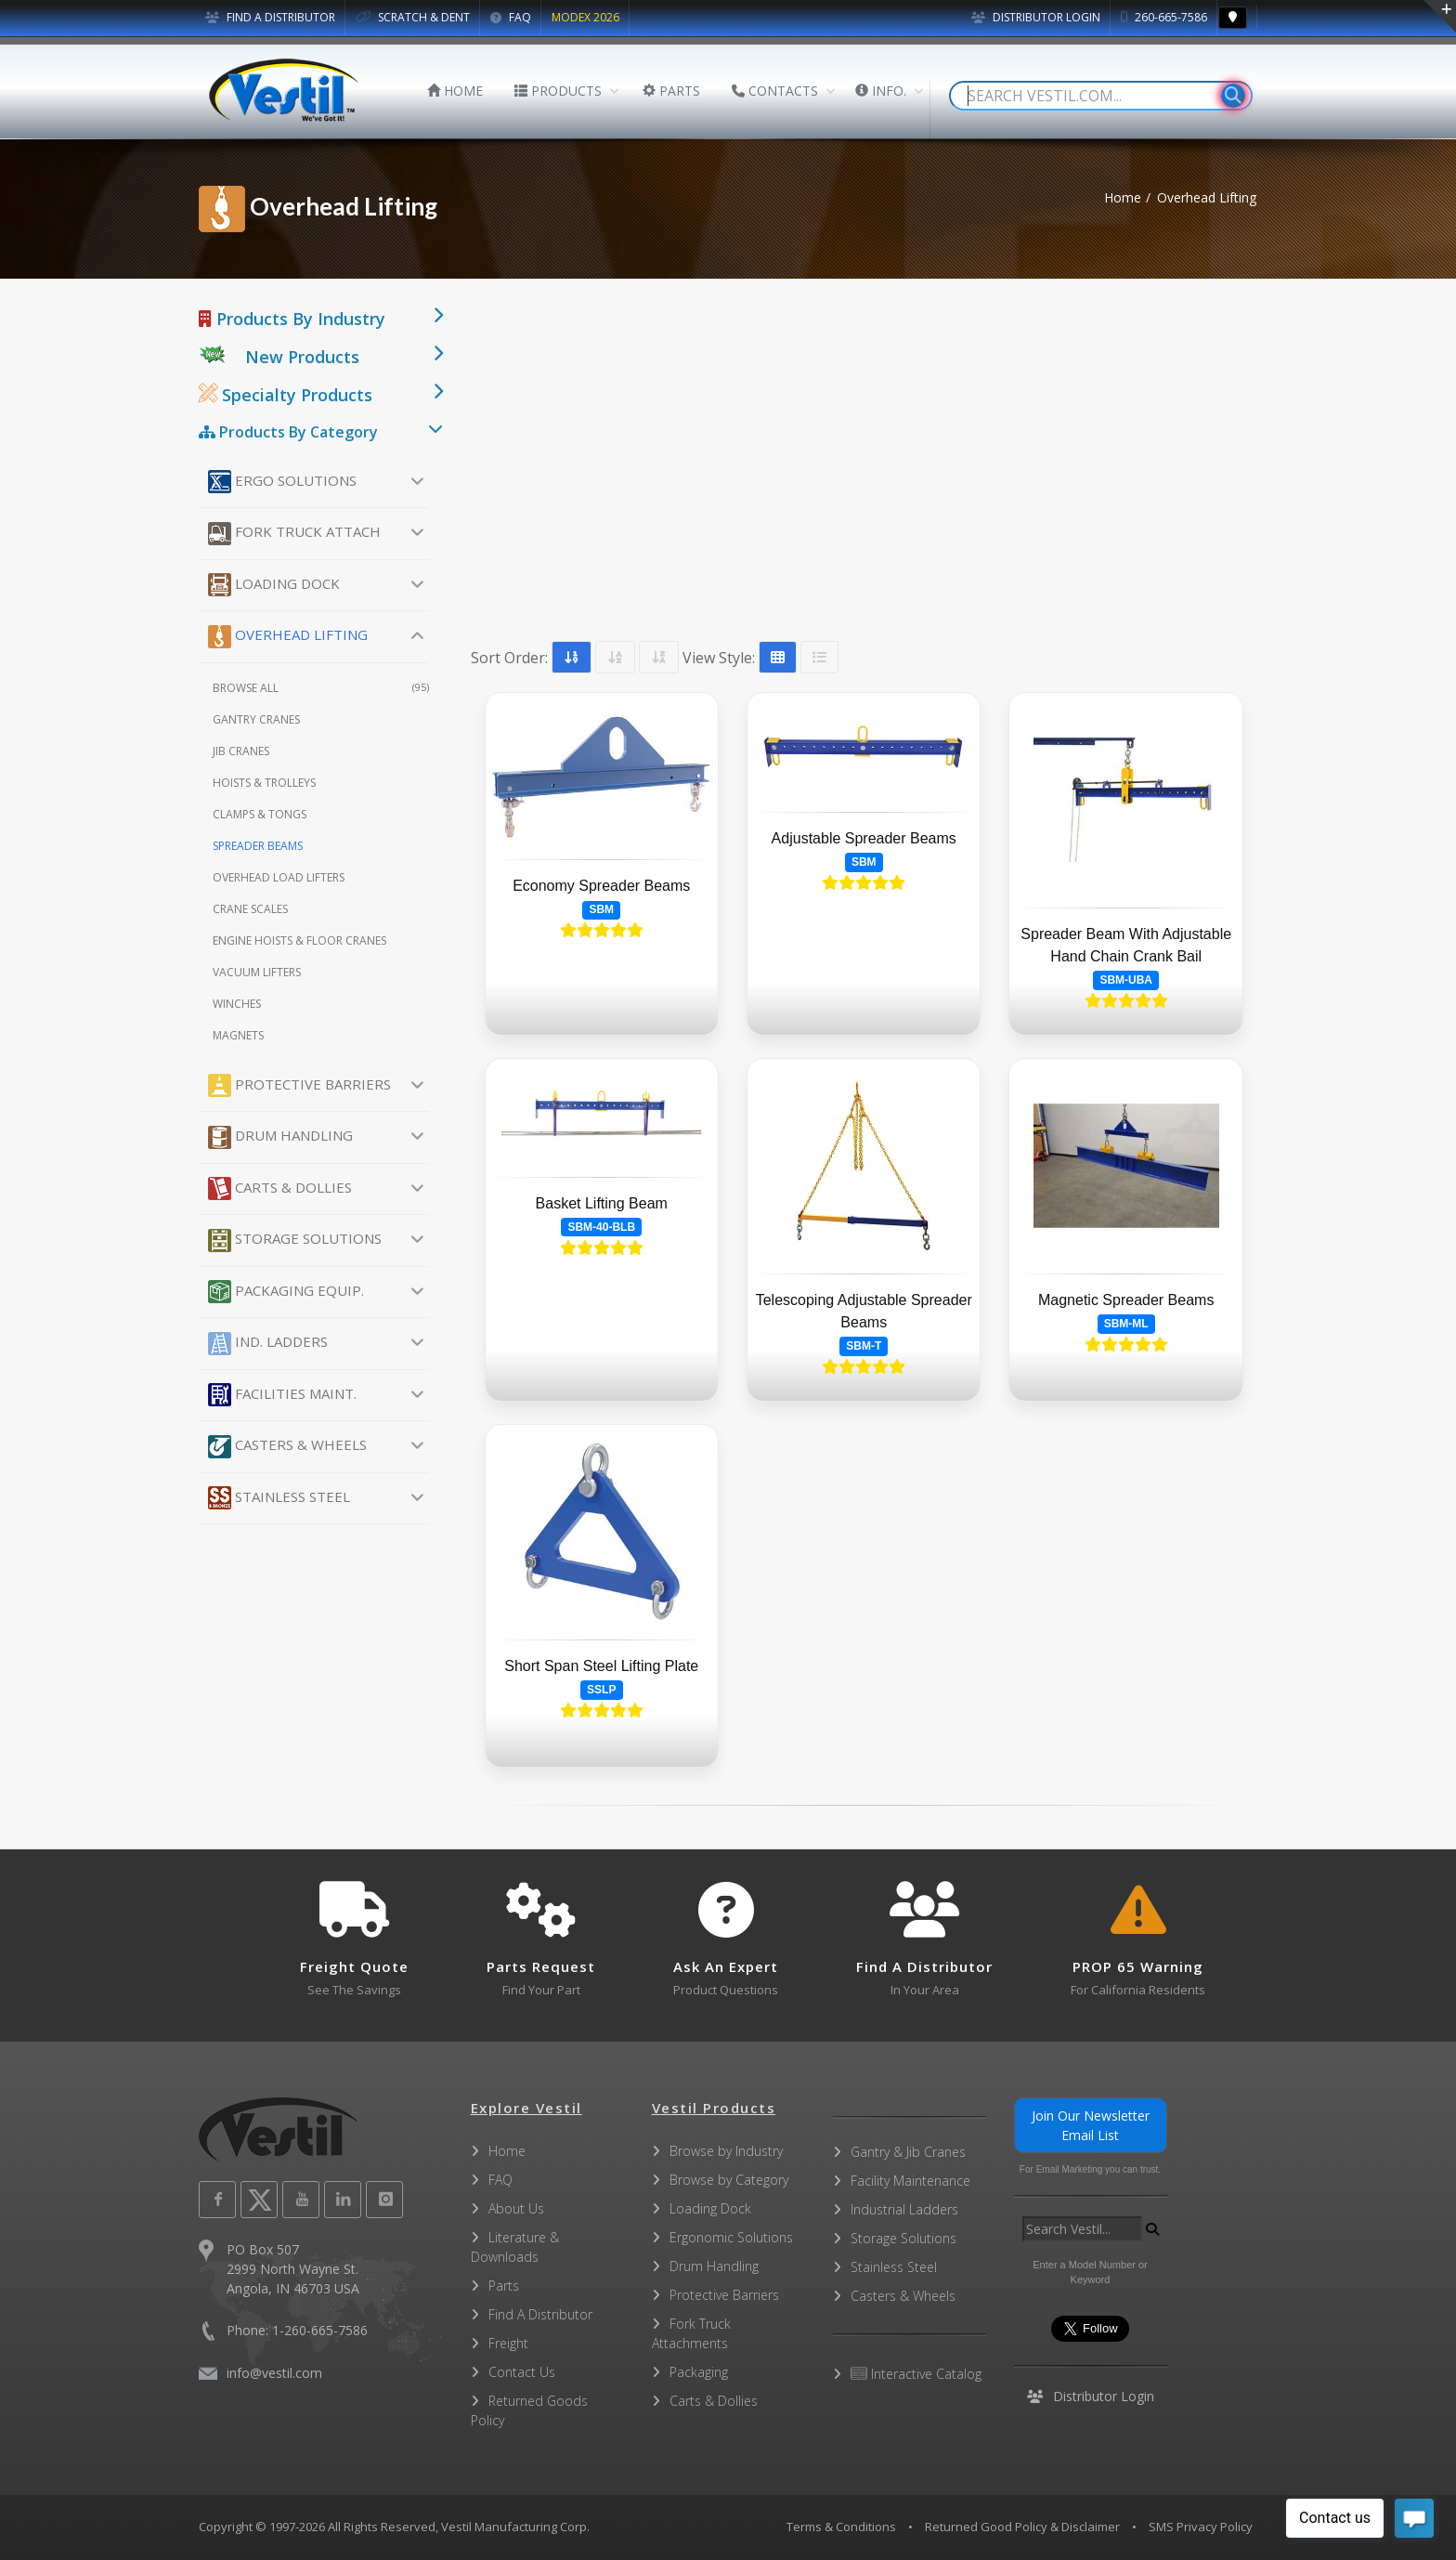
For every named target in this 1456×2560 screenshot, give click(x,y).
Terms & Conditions (841, 2526)
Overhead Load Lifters (278, 877)
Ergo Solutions (282, 481)
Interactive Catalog (916, 2374)
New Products (302, 357)
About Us (516, 2208)
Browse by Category (729, 2179)
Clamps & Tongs (259, 814)
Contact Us (521, 2372)
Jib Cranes (241, 751)
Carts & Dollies (280, 1188)
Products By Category (288, 432)
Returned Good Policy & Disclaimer (1022, 2526)
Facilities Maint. (282, 1394)
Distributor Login (1035, 17)
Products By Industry (292, 318)
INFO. (880, 90)
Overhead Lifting (288, 636)
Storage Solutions (295, 1240)
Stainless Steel (279, 1497)
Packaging (699, 2372)
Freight (508, 2343)
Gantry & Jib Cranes (908, 2152)
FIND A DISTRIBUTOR (270, 17)
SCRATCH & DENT (413, 17)
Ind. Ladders (268, 1343)
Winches (237, 1004)
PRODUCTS (558, 90)
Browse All (321, 688)
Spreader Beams (258, 846)
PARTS (671, 90)
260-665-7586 (1164, 17)
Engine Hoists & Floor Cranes (299, 940)
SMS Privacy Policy (1201, 2526)
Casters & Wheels (287, 1446)
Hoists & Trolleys (264, 782)
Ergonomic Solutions (731, 2237)
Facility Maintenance (910, 2180)
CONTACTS (775, 90)
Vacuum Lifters (257, 972)
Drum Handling (280, 1137)
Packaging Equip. (286, 1291)
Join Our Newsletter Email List (1091, 2125)
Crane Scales (250, 909)
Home (1122, 197)
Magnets (238, 1035)
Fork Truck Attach (294, 533)
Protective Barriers (299, 1085)
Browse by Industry (726, 2151)
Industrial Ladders (904, 2209)
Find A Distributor (540, 2314)
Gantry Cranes (256, 719)
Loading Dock (274, 584)
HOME (455, 90)
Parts (503, 2285)
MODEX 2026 (585, 17)
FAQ (510, 17)
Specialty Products (285, 395)
